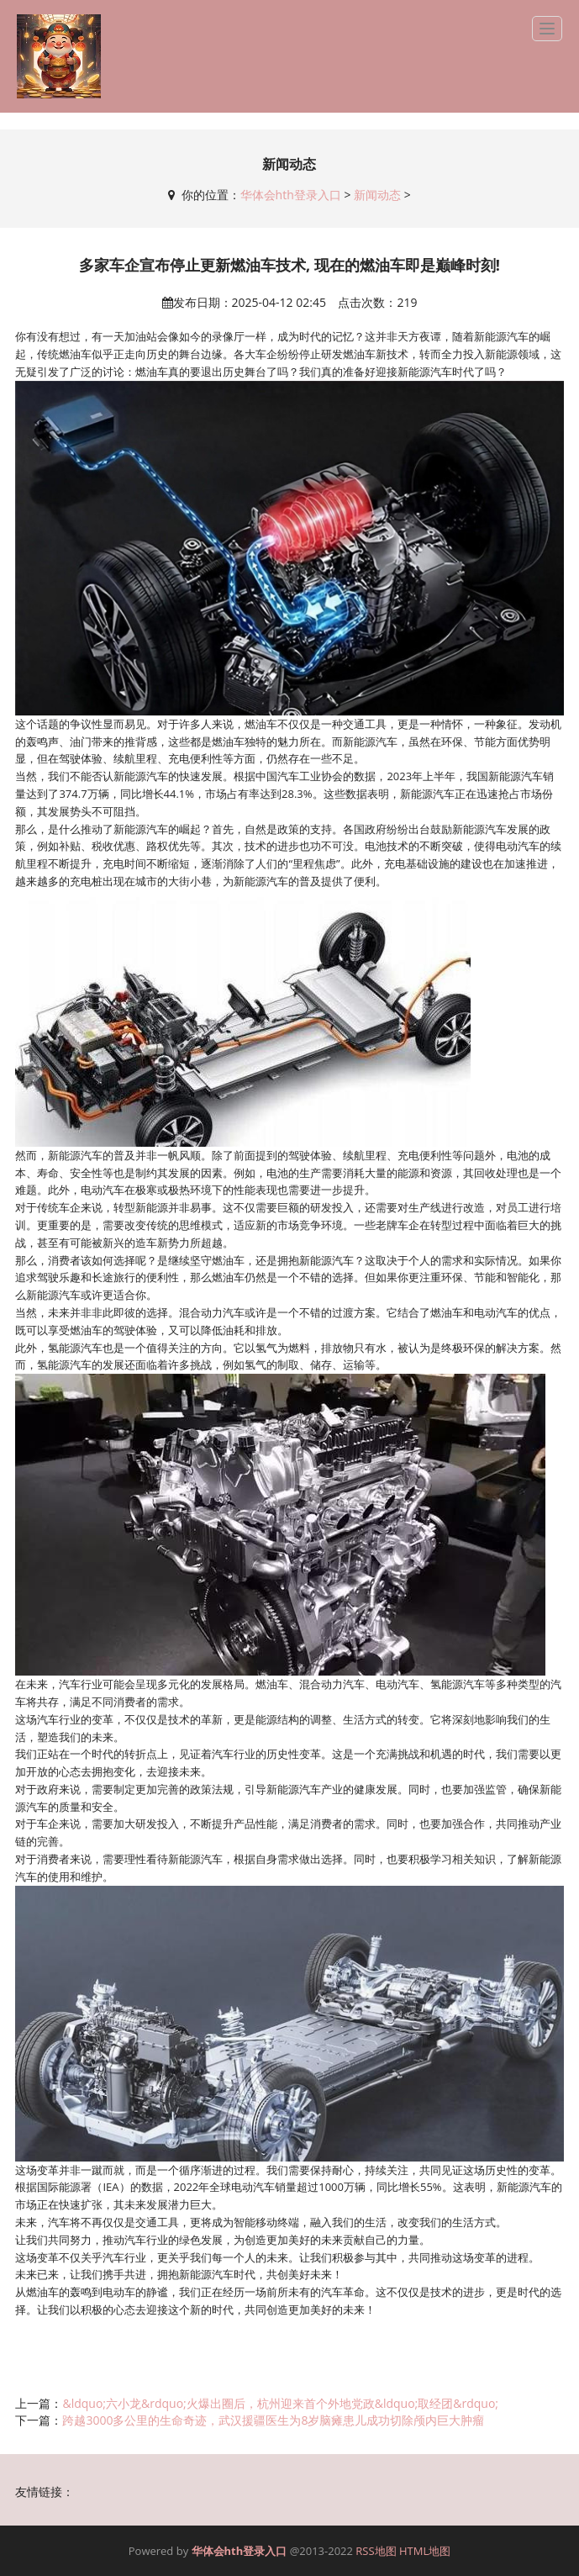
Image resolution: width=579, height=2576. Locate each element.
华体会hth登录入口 (290, 195)
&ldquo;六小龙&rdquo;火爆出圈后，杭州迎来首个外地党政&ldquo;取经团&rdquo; (280, 2403)
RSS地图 (375, 2550)
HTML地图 (424, 2550)
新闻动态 (377, 195)
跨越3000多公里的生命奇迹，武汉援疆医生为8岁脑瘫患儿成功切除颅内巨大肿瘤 (273, 2420)
